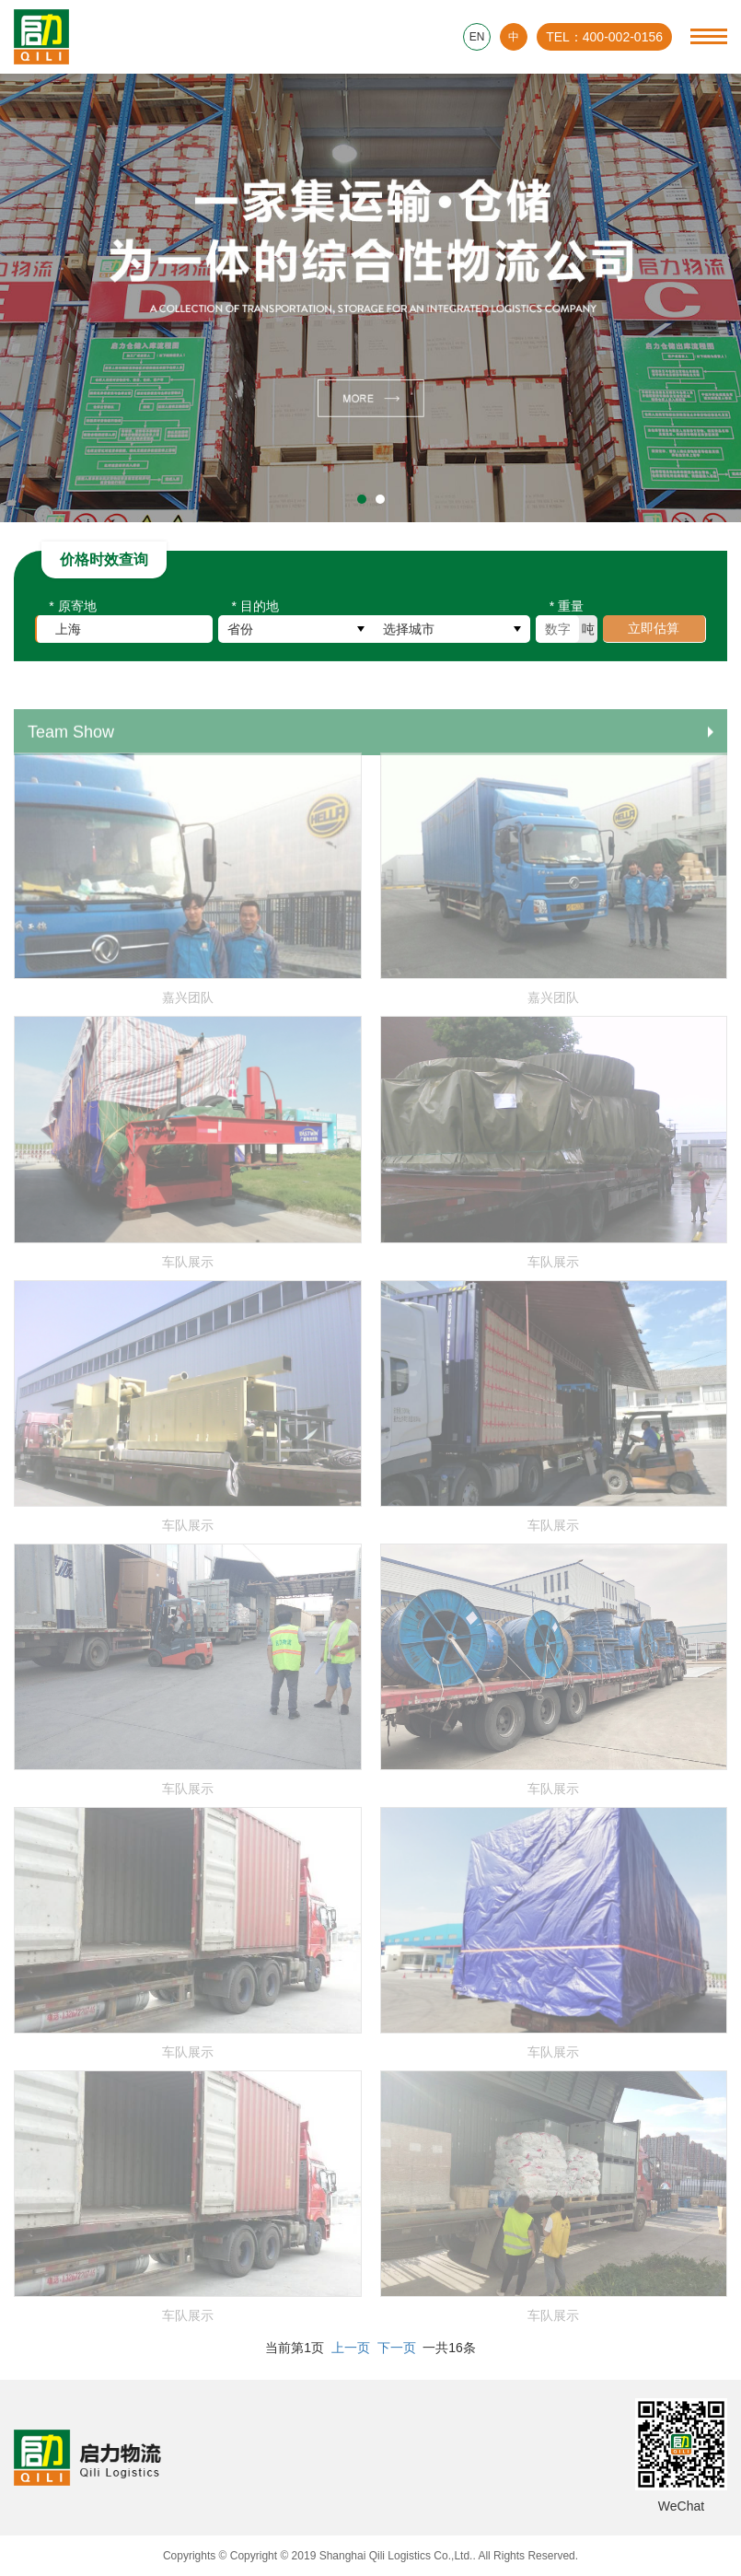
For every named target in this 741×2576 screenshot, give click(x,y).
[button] (361, 499)
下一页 (396, 2347)
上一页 (350, 2347)
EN (477, 36)
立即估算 (653, 632)
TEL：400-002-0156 (604, 36)
